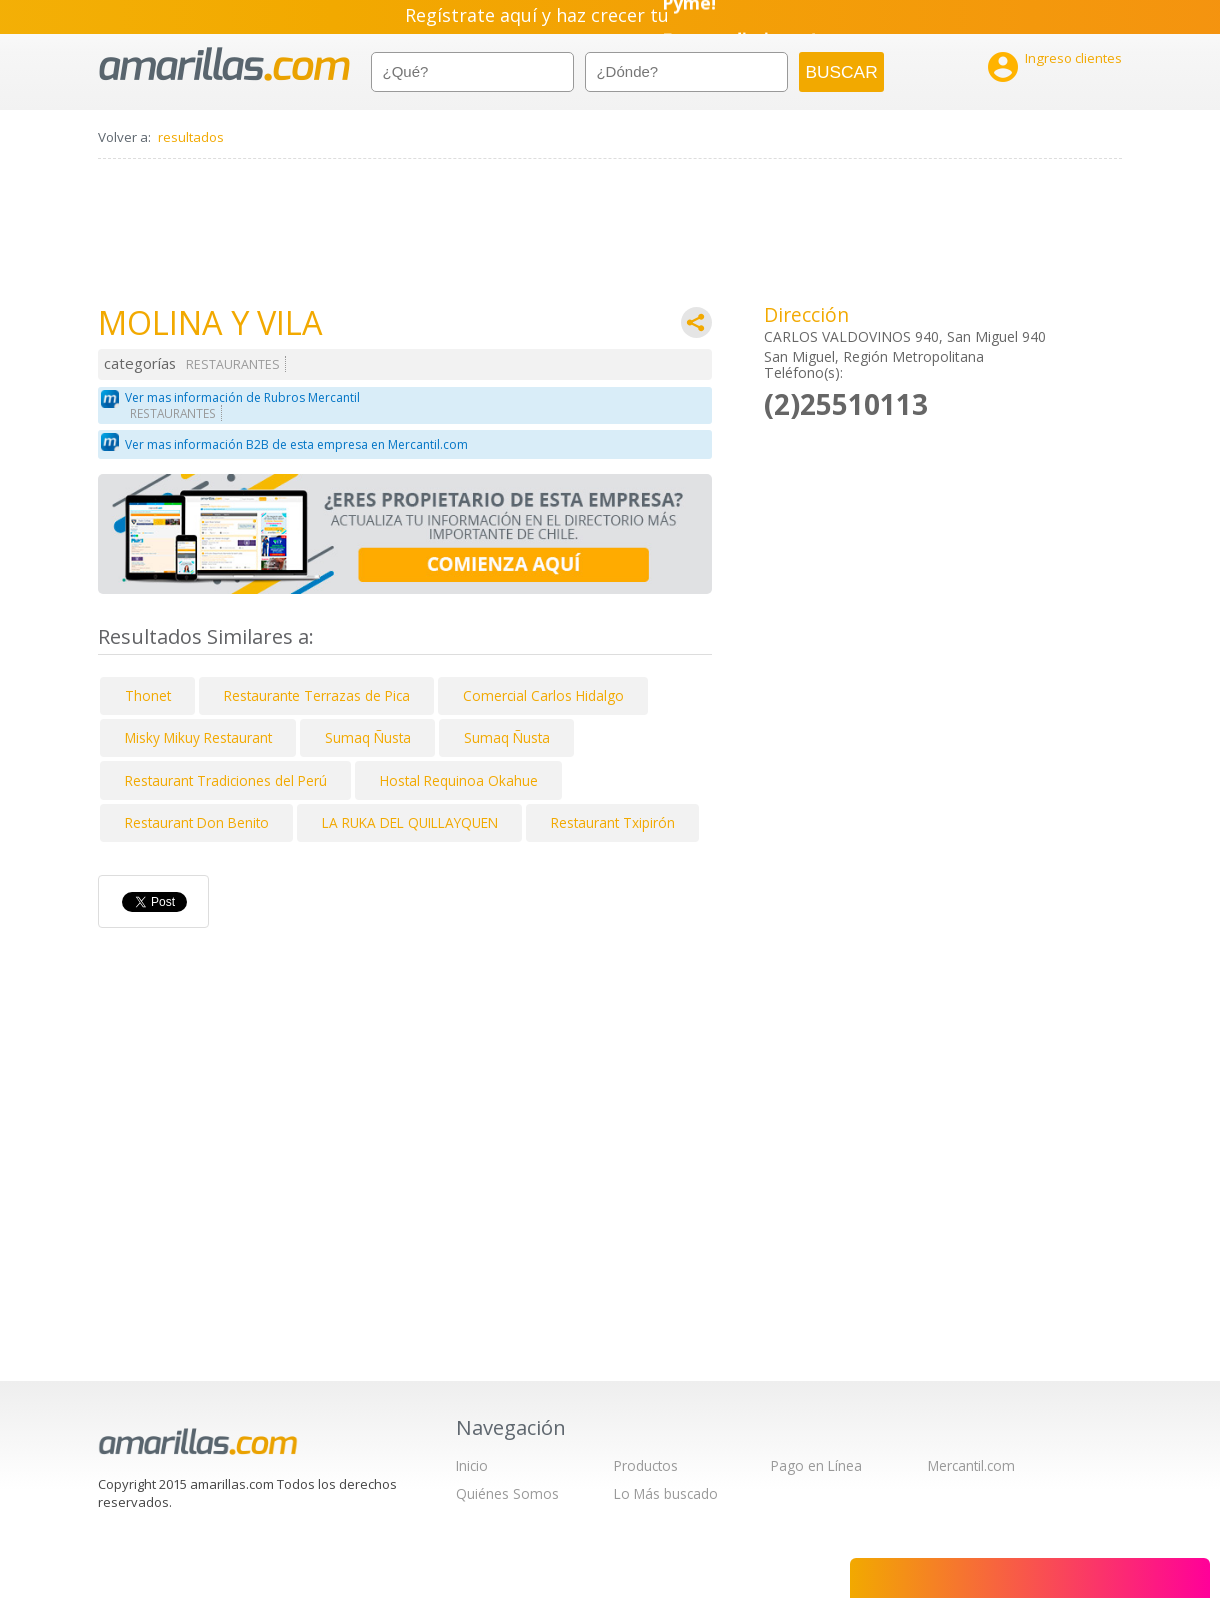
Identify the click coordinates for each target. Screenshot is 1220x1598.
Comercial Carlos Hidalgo (543, 695)
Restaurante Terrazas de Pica (317, 695)
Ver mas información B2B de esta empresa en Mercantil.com (296, 444)
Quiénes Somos (507, 1493)
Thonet (148, 695)
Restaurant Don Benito (197, 822)
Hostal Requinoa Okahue (459, 780)
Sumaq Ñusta (368, 737)
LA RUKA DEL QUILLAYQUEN (410, 822)
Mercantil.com (971, 1465)
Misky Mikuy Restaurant (198, 737)
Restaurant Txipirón (613, 822)
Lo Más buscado (666, 1493)
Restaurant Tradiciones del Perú (226, 780)
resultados (191, 137)
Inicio (472, 1465)
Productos (646, 1465)
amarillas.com (224, 64)
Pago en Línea (816, 1465)
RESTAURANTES (233, 364)
